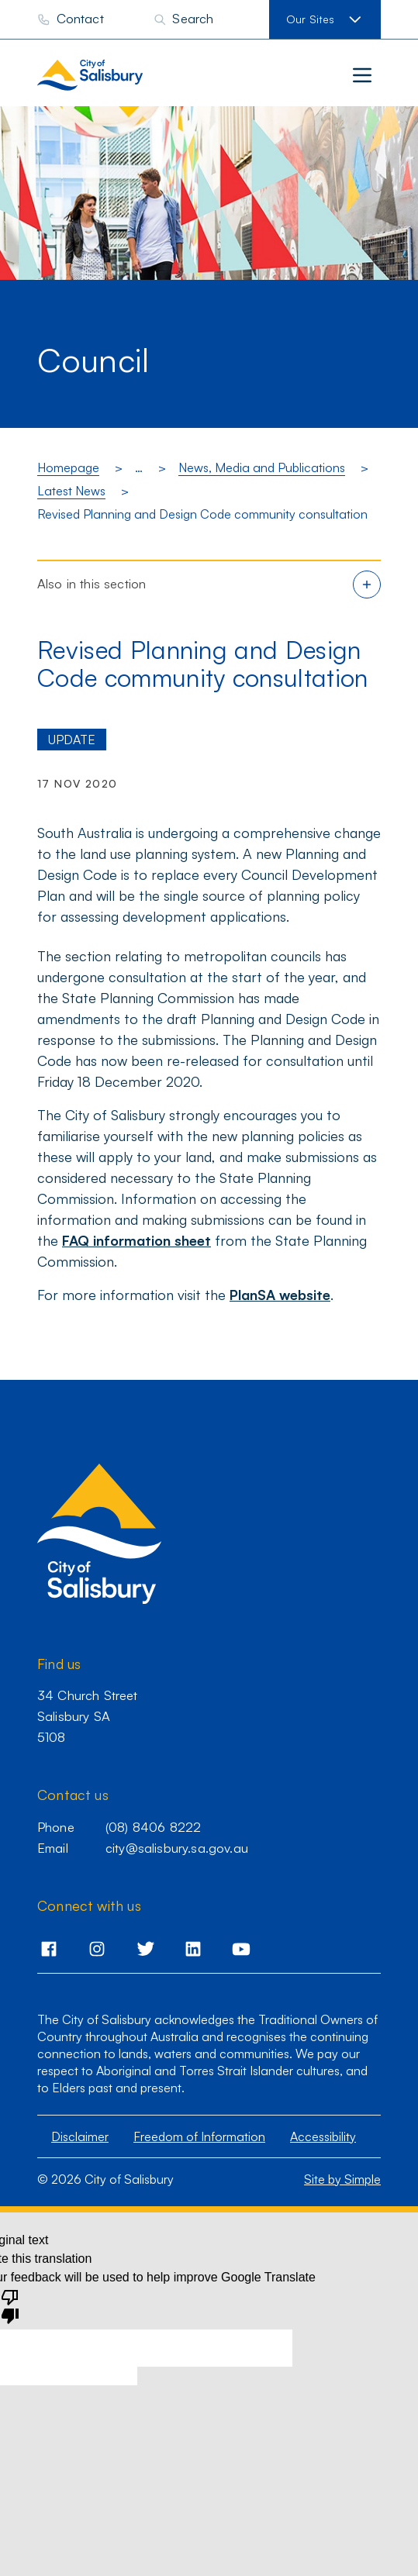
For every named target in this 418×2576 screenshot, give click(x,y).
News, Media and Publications (261, 467)
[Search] (184, 19)
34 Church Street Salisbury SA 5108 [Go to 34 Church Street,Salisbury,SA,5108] (87, 1716)
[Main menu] (362, 75)
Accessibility (323, 2136)
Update (71, 739)
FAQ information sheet (136, 1240)
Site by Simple (342, 2179)
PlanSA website (280, 1294)
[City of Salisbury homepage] (121, 75)
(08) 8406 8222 (153, 1827)
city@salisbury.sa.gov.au (176, 1848)
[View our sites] (325, 19)
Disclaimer (80, 2136)
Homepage (68, 467)
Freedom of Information (199, 2136)
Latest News (71, 490)
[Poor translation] (10, 2305)
